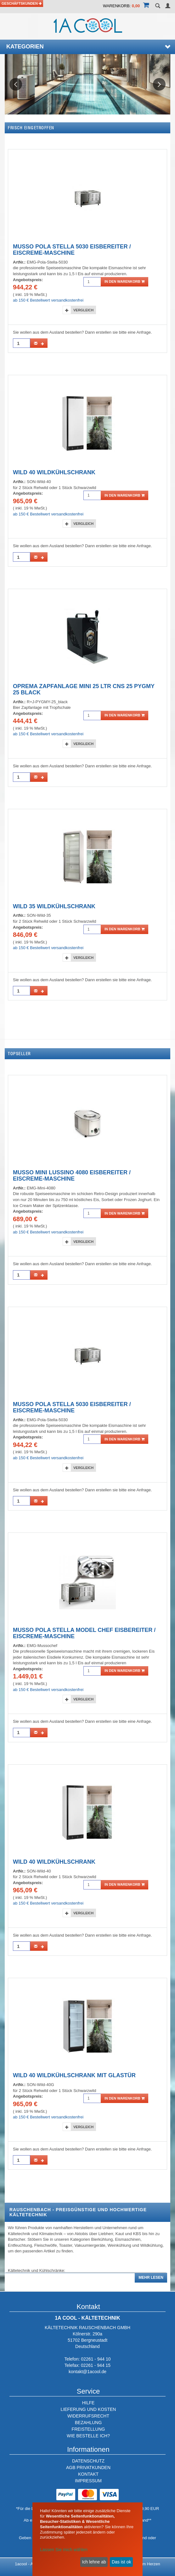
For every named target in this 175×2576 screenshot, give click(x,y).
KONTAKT (88, 2474)
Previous (15, 84)
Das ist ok (121, 2561)
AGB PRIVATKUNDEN (88, 2467)
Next (159, 84)
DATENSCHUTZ (88, 2460)
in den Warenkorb (124, 281)
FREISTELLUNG (88, 2429)
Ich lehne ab (94, 2561)
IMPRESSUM (88, 2480)
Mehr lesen (150, 2277)
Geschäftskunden (22, 3)
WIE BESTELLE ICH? (88, 2435)
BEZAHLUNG (88, 2422)
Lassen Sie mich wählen (64, 2549)
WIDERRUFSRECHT (88, 2415)
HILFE (88, 2402)
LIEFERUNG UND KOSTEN (88, 2409)
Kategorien (88, 46)
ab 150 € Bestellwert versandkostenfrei (48, 300)
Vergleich (83, 310)
